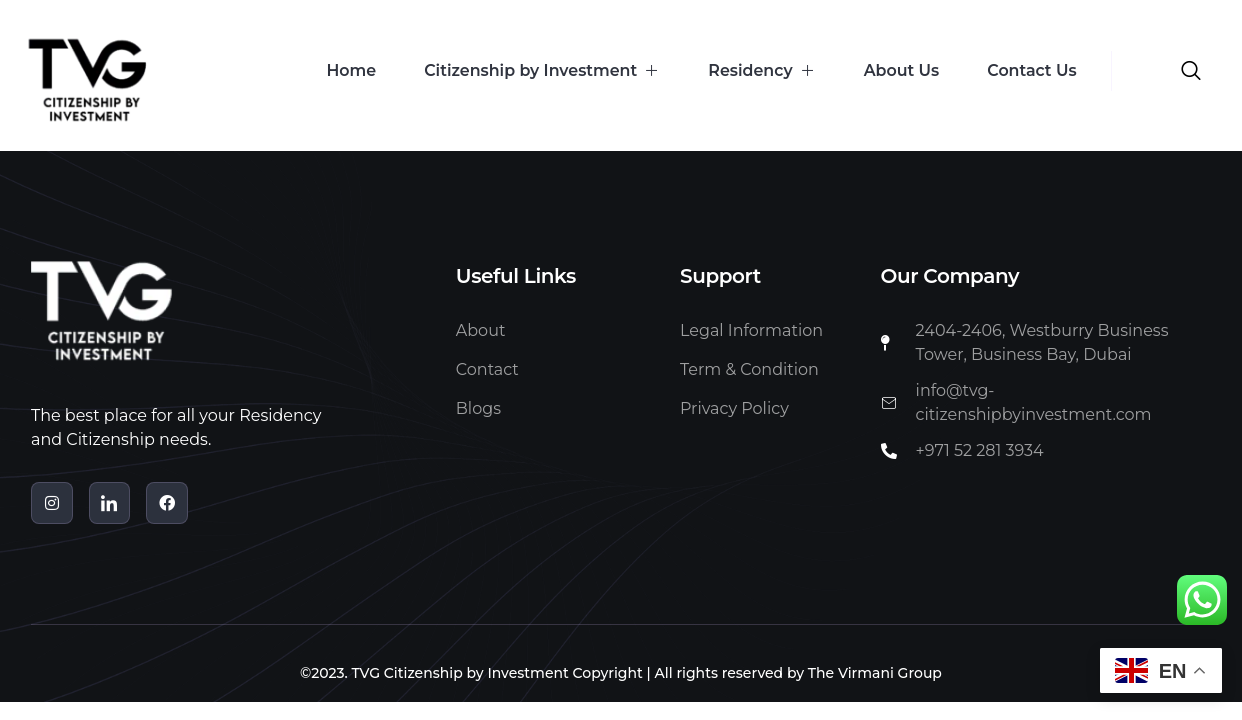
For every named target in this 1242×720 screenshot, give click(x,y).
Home (339, 70)
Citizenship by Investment (533, 70)
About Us (898, 70)
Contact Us (1031, 70)
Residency (756, 70)
